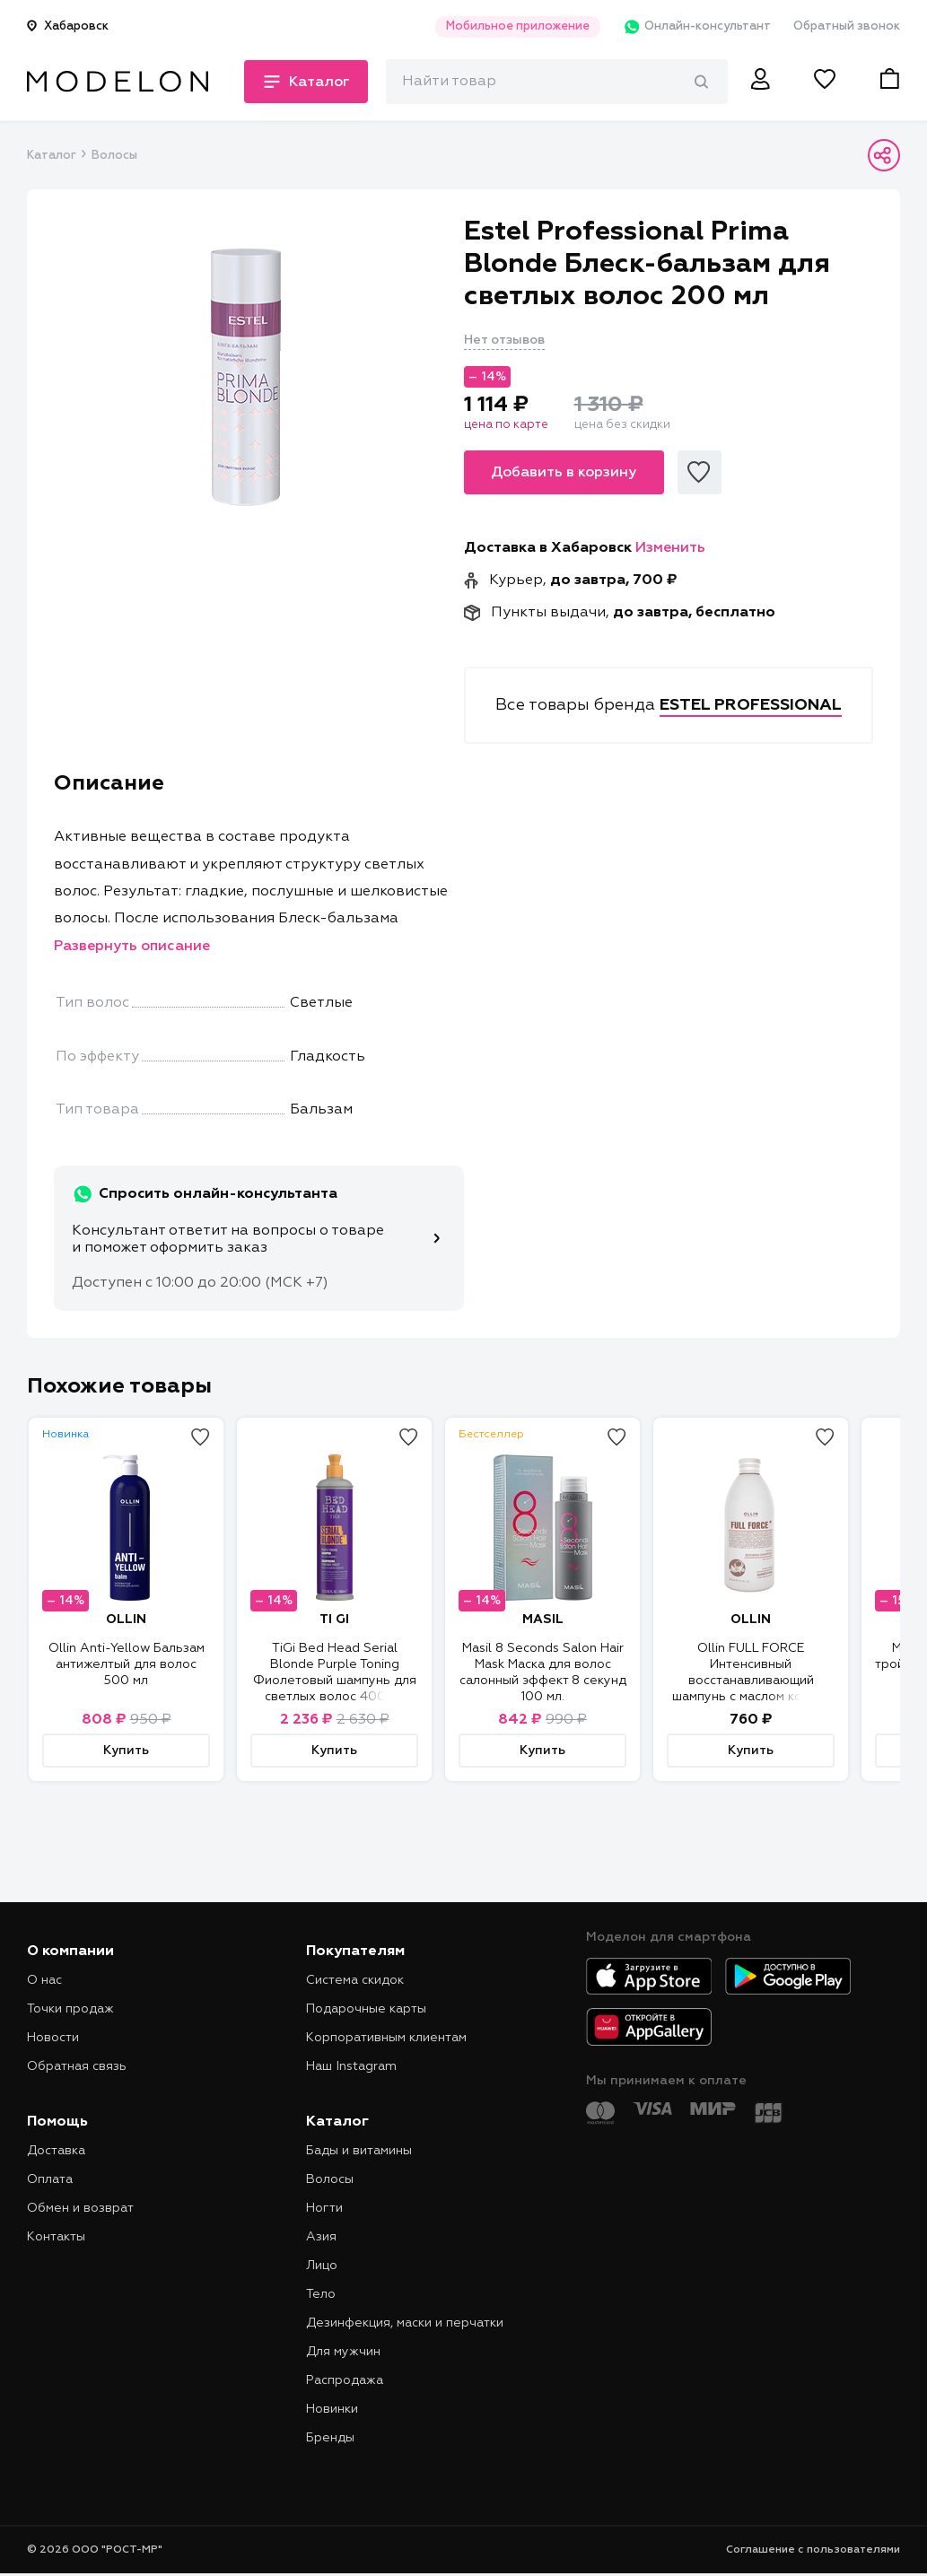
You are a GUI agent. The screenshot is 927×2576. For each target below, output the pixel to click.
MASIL (543, 1619)
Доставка (56, 2150)
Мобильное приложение (518, 26)
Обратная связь (77, 2066)
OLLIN (126, 1619)
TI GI (334, 1619)
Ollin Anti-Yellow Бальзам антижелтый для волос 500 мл (126, 1664)
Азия (321, 2237)
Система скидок (355, 1980)
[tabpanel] (245, 377)
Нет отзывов (504, 340)
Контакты (56, 2237)
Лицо (321, 2265)
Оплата (50, 2179)
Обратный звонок (846, 26)
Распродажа (344, 2380)
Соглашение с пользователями (813, 2550)
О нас (44, 1980)
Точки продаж (70, 2009)
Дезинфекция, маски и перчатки (404, 2323)
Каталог (51, 156)
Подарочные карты (366, 2009)
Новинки (332, 2409)
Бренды (330, 2438)
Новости (53, 2037)
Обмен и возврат (80, 2208)
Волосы (114, 156)
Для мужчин (343, 2351)
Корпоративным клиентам (386, 2037)
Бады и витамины (359, 2150)
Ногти (324, 2208)
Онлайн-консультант (697, 27)
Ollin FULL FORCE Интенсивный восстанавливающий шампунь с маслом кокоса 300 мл (751, 1680)
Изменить (670, 548)
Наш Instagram (351, 2066)
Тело (321, 2294)
